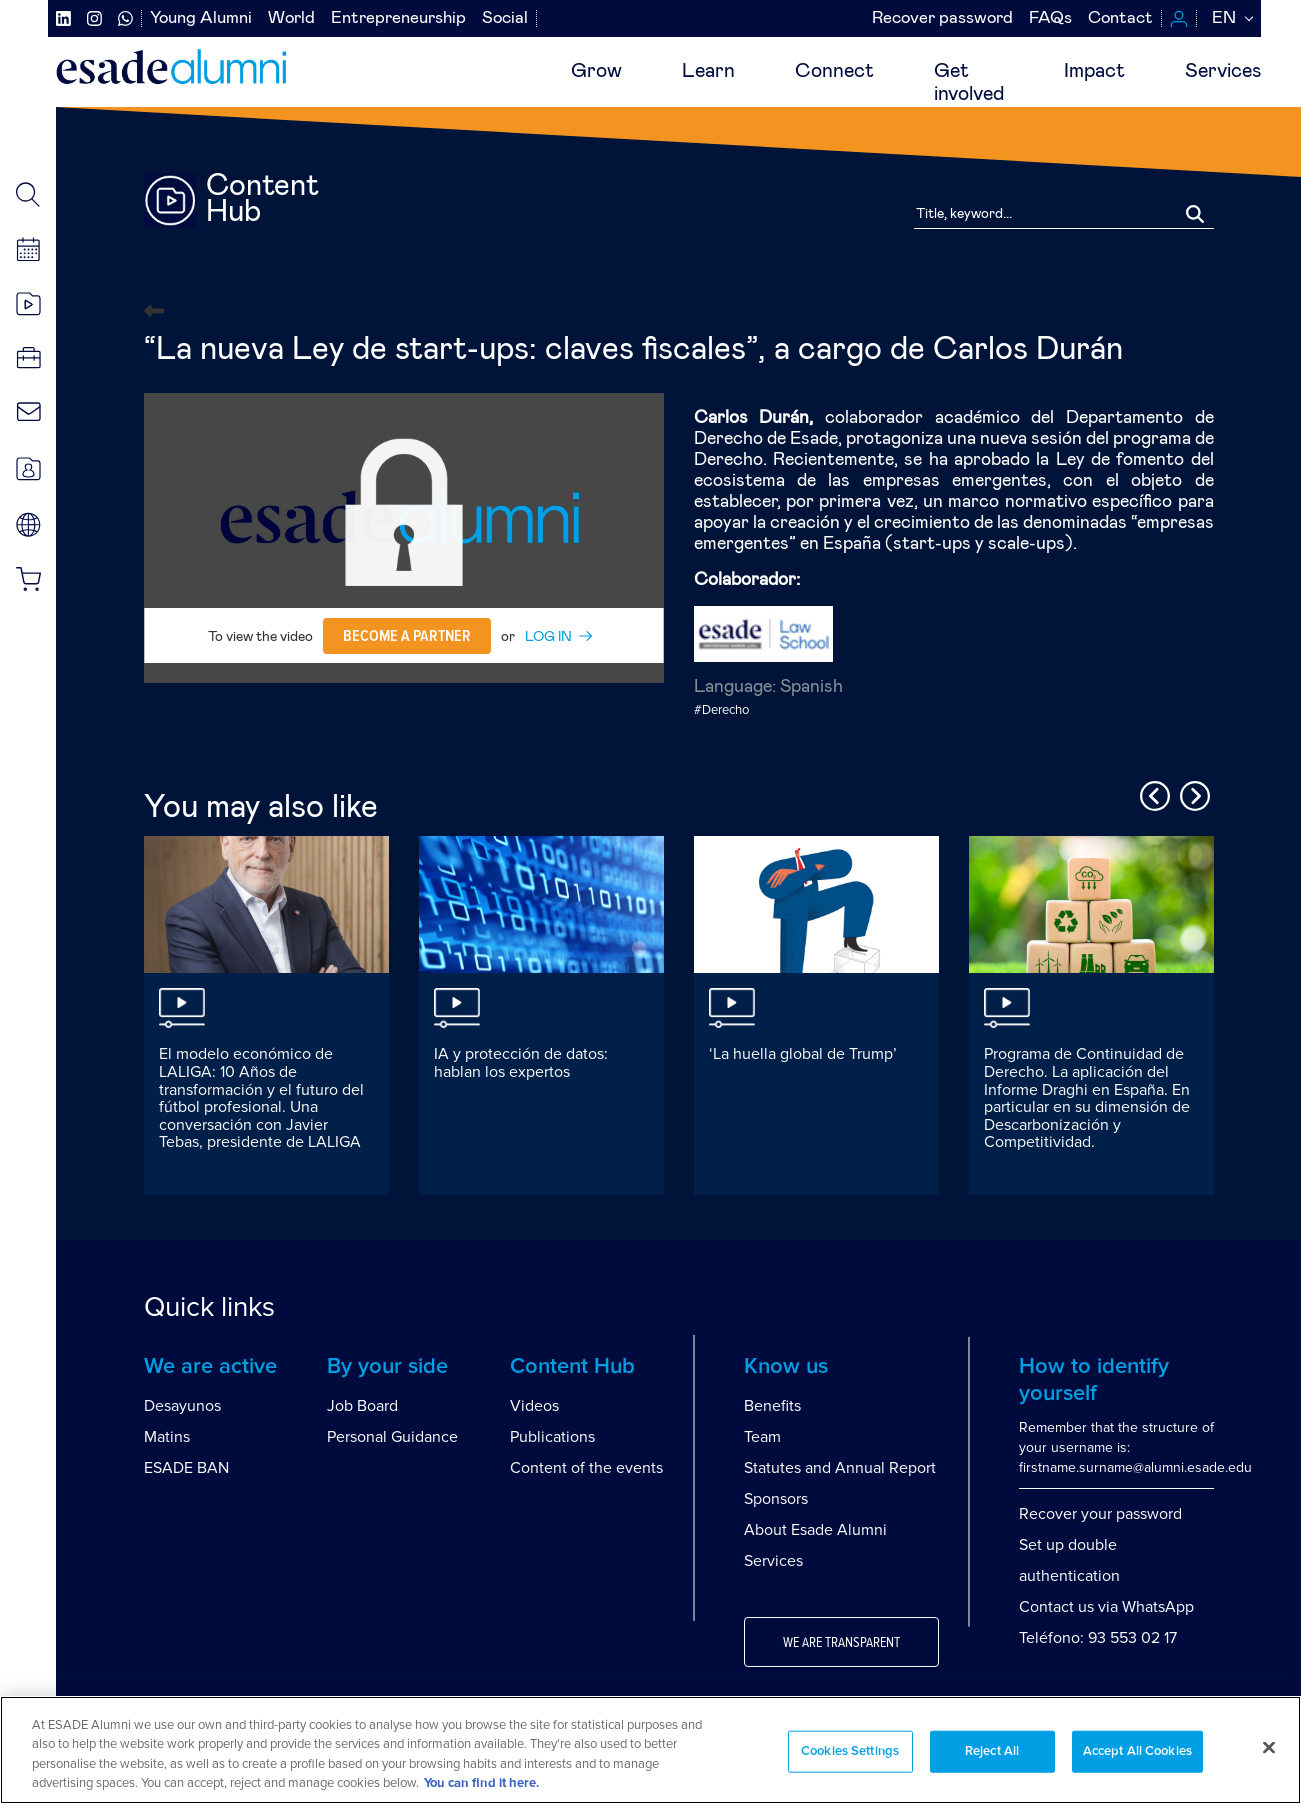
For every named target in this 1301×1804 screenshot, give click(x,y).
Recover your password (1100, 1514)
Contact (1120, 18)
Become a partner (407, 636)
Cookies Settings (850, 1751)
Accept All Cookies (1137, 1751)
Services (1223, 71)
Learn (708, 71)
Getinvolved (969, 82)
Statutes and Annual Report (840, 1468)
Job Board (362, 1406)
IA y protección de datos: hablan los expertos (521, 1063)
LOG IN (548, 637)
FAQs (1050, 18)
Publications (552, 1437)
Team (762, 1437)
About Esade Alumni (815, 1530)
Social (505, 18)
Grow (596, 71)
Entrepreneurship (398, 18)
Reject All (992, 1751)
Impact (1094, 71)
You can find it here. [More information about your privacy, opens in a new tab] (481, 1783)
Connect (834, 71)
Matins (167, 1437)
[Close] (1269, 1747)
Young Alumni (201, 18)
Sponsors (776, 1499)
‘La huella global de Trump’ (803, 1054)
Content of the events (586, 1468)
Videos (534, 1406)
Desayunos (182, 1406)
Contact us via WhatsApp (1106, 1607)
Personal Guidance (392, 1437)
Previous (1152, 793)
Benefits (772, 1406)
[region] (650, 1750)
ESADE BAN (186, 1468)
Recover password (942, 18)
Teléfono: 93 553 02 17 (1098, 1638)
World (291, 18)
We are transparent (841, 1643)
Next (1192, 793)
